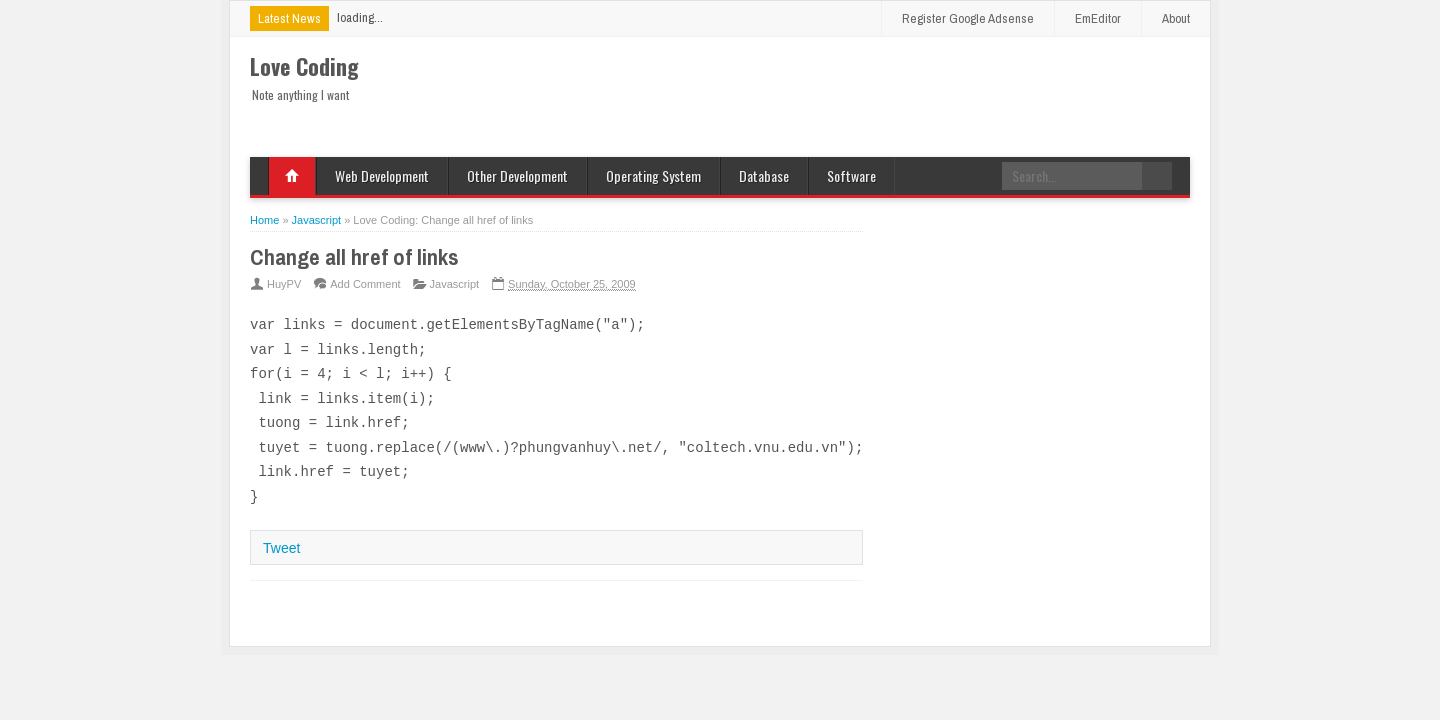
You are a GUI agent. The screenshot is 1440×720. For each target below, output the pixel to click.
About (1176, 18)
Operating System (653, 175)
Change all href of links (354, 257)
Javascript (455, 284)
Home (292, 176)
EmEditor (1098, 18)
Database (764, 175)
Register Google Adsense (968, 18)
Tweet (281, 548)
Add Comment (365, 284)
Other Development (517, 175)
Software (851, 175)
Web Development (382, 175)
